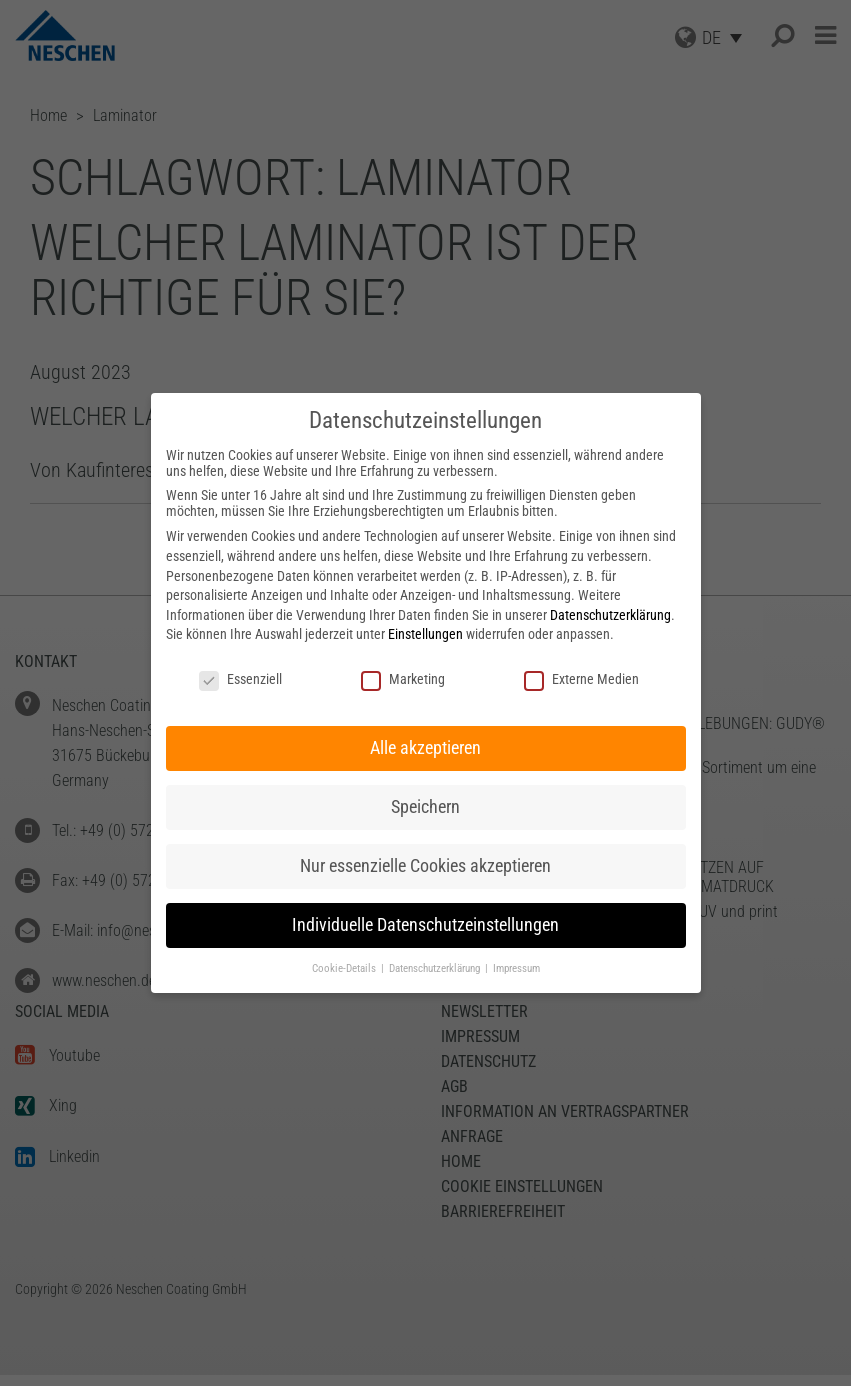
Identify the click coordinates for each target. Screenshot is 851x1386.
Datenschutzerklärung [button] (436, 968)
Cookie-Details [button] (345, 968)
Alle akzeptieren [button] (425, 748)
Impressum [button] (516, 968)
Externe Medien (581, 679)
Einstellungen (425, 634)
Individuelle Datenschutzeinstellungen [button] (425, 925)
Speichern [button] (425, 807)
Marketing (403, 679)
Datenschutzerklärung (610, 615)
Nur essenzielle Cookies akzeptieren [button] (425, 866)
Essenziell (240, 679)
